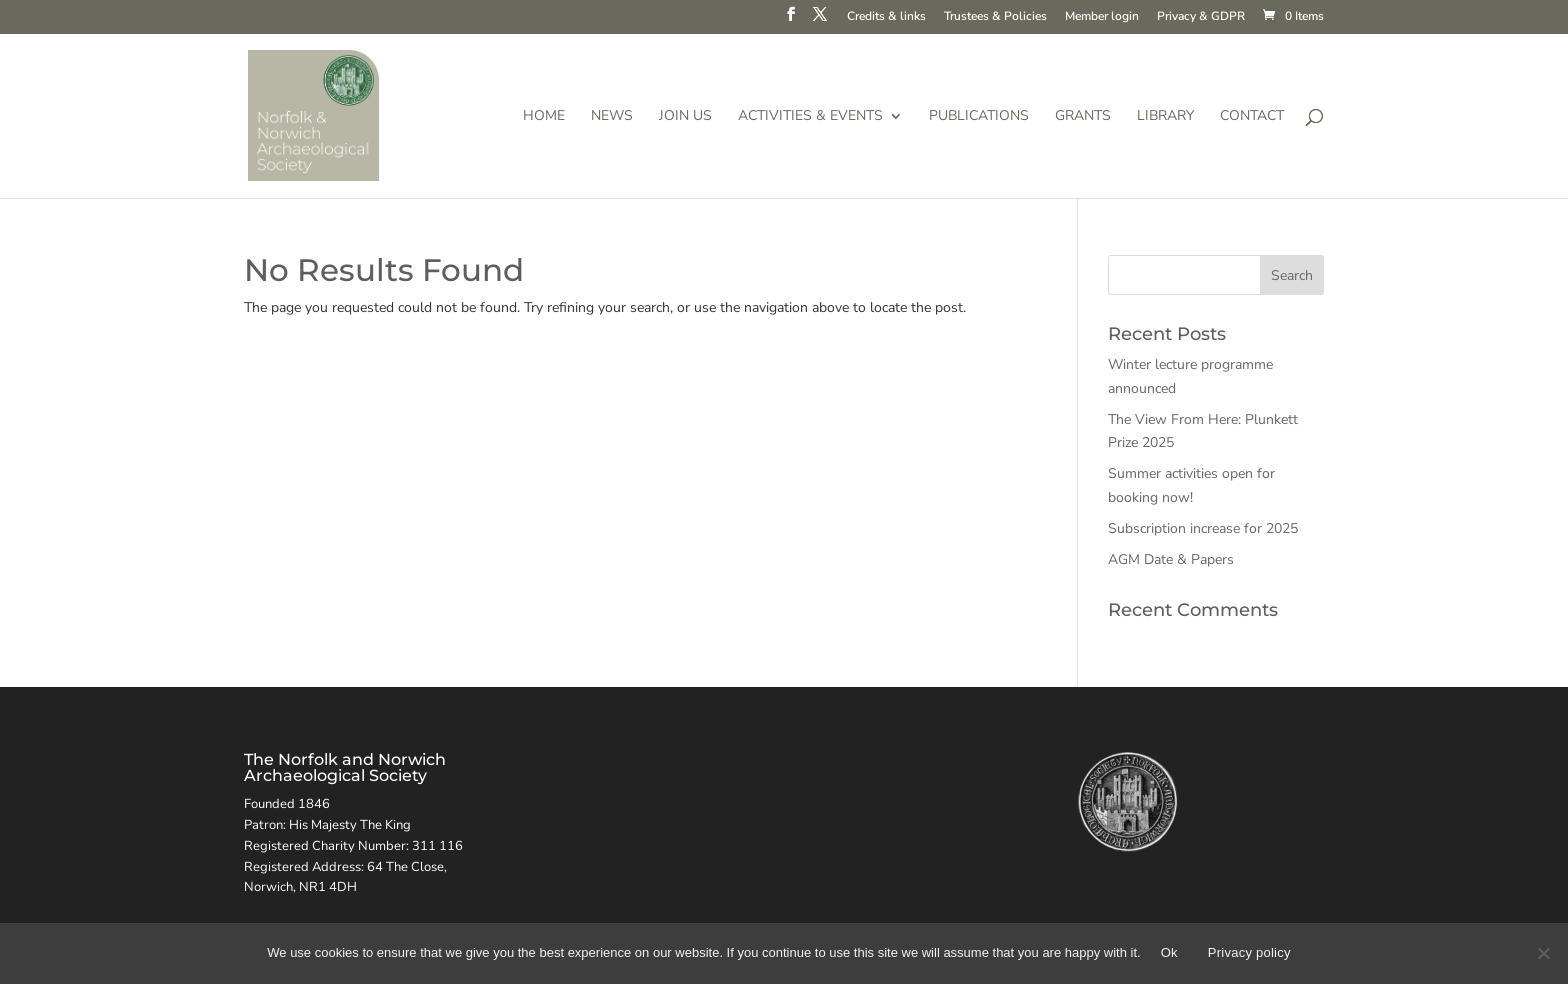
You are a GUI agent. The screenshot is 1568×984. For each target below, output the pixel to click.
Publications (979, 117)
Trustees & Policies (995, 17)
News (612, 117)
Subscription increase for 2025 (1203, 528)
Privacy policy (1249, 952)
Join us (685, 117)
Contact (1252, 117)
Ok (1169, 952)
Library (1165, 117)
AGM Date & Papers (1171, 559)
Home (544, 117)
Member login (1102, 17)
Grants (1083, 117)
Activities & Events (810, 117)
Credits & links (886, 17)
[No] (1543, 953)
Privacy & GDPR (1201, 17)
